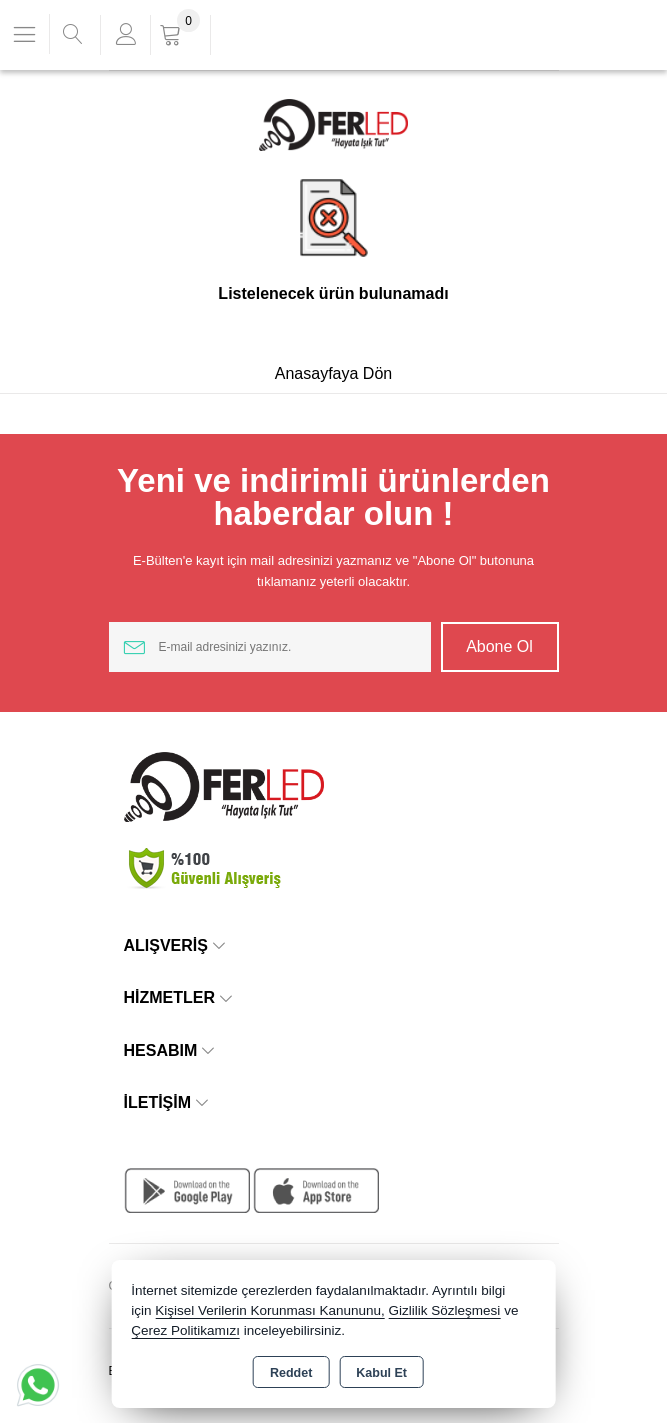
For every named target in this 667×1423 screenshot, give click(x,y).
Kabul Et (381, 1373)
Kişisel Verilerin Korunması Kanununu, (270, 1310)
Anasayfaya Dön (333, 373)
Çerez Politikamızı (185, 1330)
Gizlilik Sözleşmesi (445, 1310)
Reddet (291, 1373)
